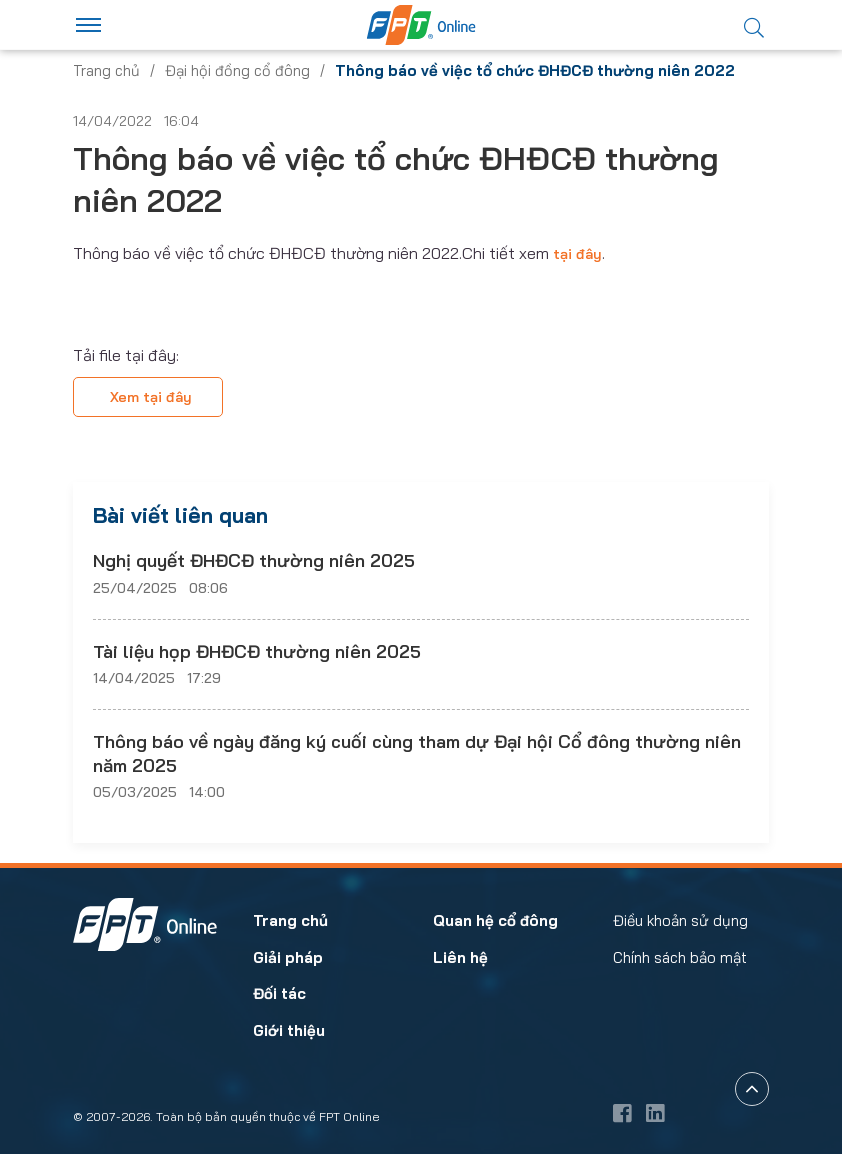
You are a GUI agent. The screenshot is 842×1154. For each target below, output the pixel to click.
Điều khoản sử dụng (680, 920)
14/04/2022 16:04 (136, 121)
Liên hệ (460, 957)
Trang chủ (106, 70)
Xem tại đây (151, 397)
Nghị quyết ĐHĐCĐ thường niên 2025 (254, 560)
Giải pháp (288, 957)
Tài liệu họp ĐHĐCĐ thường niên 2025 (257, 651)
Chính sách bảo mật (680, 957)
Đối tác (279, 993)
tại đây (577, 254)
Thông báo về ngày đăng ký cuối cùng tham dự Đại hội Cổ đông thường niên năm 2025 (417, 753)
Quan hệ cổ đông (495, 920)
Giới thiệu (289, 1030)
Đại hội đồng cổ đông (237, 70)
